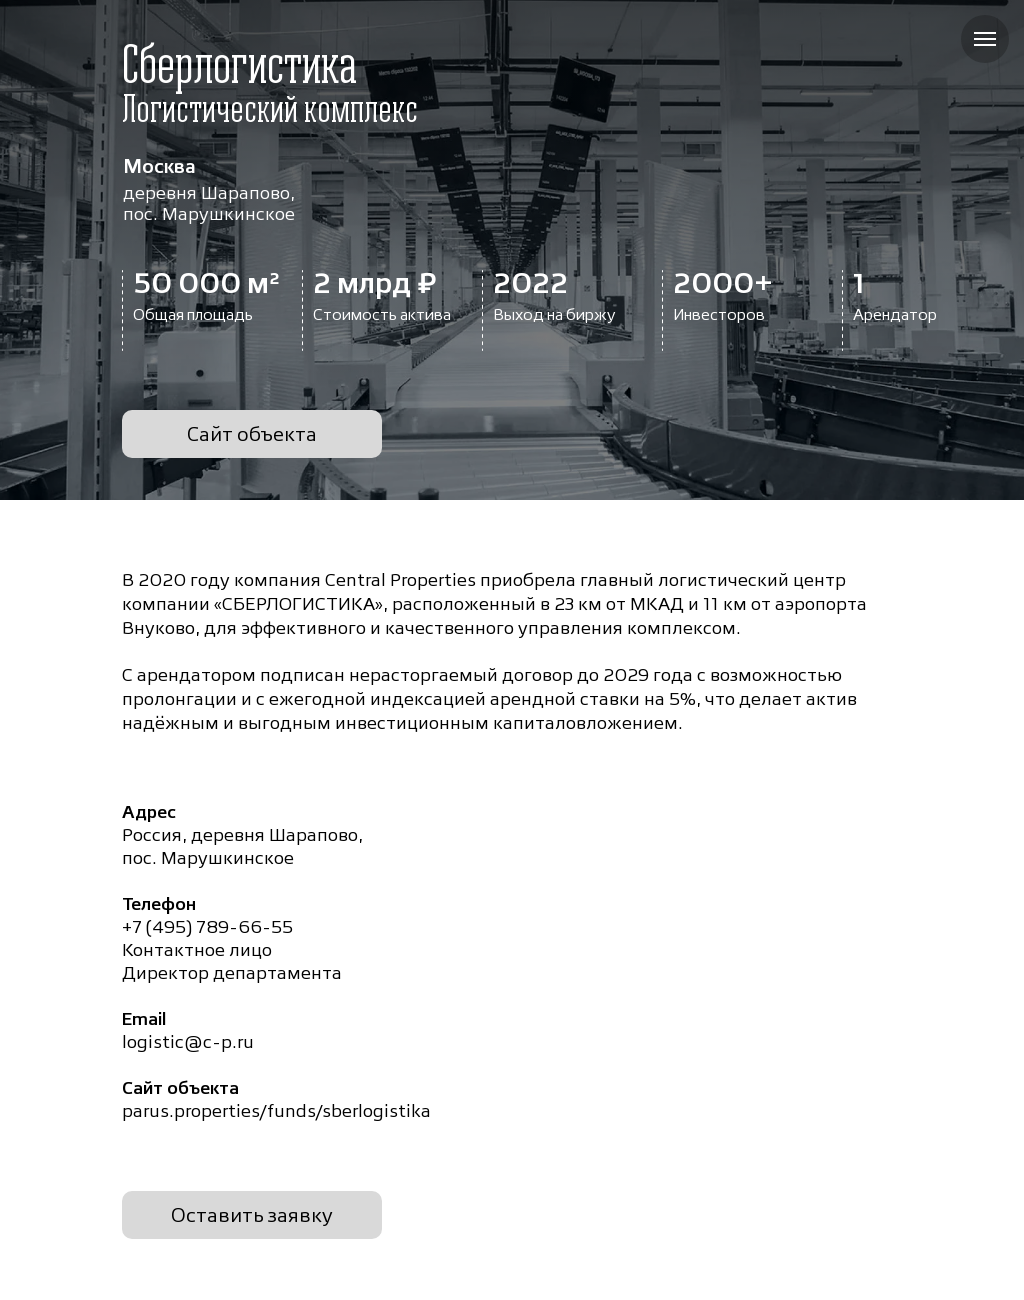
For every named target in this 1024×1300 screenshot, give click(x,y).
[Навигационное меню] (985, 39)
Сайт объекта (252, 434)
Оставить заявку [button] (252, 1215)
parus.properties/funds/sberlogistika (276, 1110)
